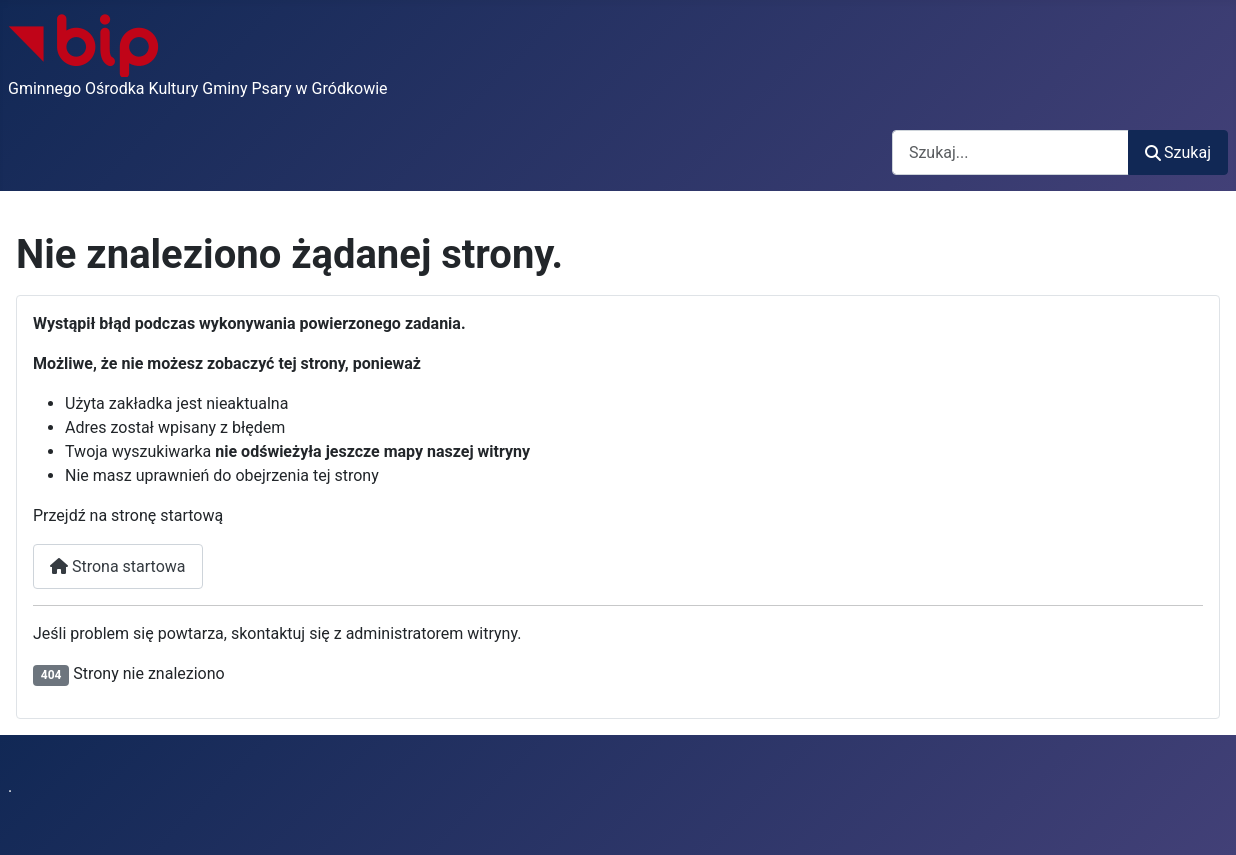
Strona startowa (118, 566)
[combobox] (1010, 152)
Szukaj (1178, 152)
